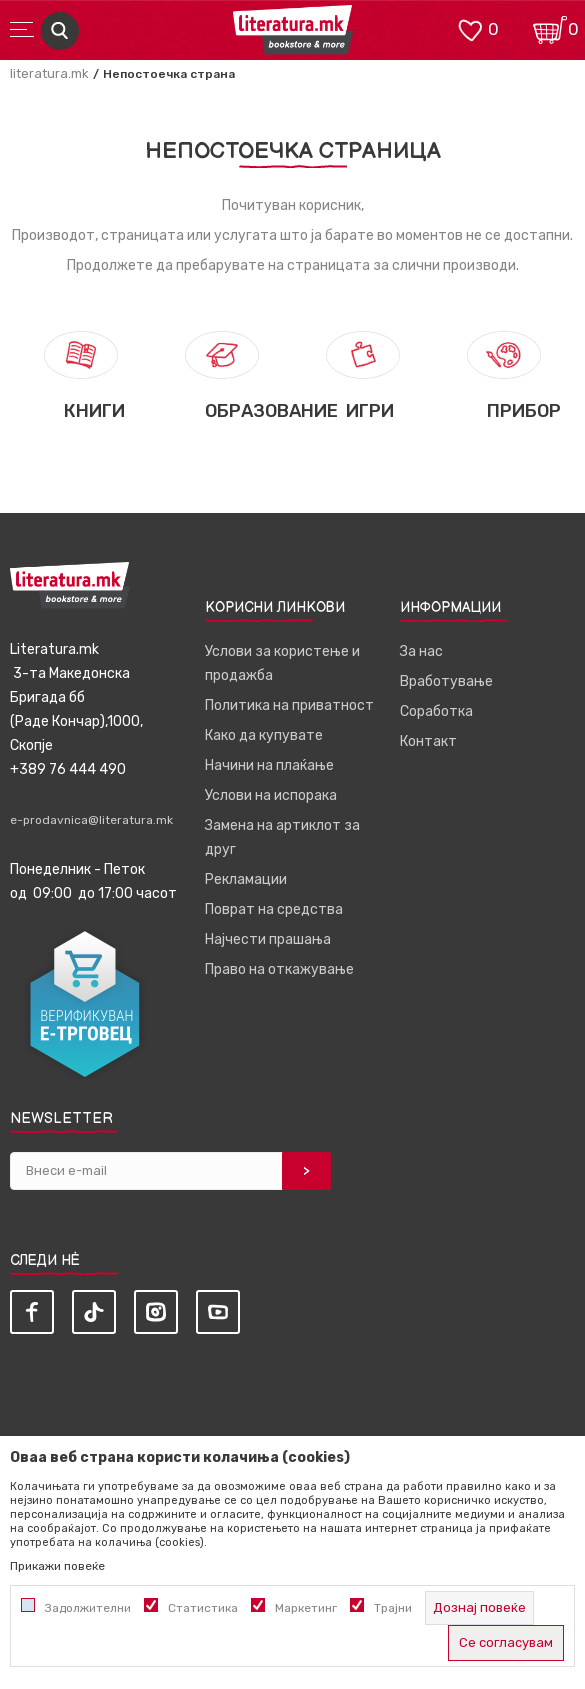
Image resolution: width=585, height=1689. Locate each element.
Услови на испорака (271, 795)
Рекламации (246, 879)
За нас (421, 651)
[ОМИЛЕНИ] (470, 28)
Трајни (393, 1608)
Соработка (436, 711)
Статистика (203, 1608)
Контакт (428, 741)
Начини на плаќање (269, 765)
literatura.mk (49, 73)
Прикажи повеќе (57, 1566)
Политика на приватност (289, 705)
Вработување (446, 681)
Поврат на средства (274, 909)
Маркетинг (306, 1608)
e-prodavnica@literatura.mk (91, 820)
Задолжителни (88, 1608)
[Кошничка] (550, 28)
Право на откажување (279, 969)
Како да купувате (264, 735)
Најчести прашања (268, 939)
